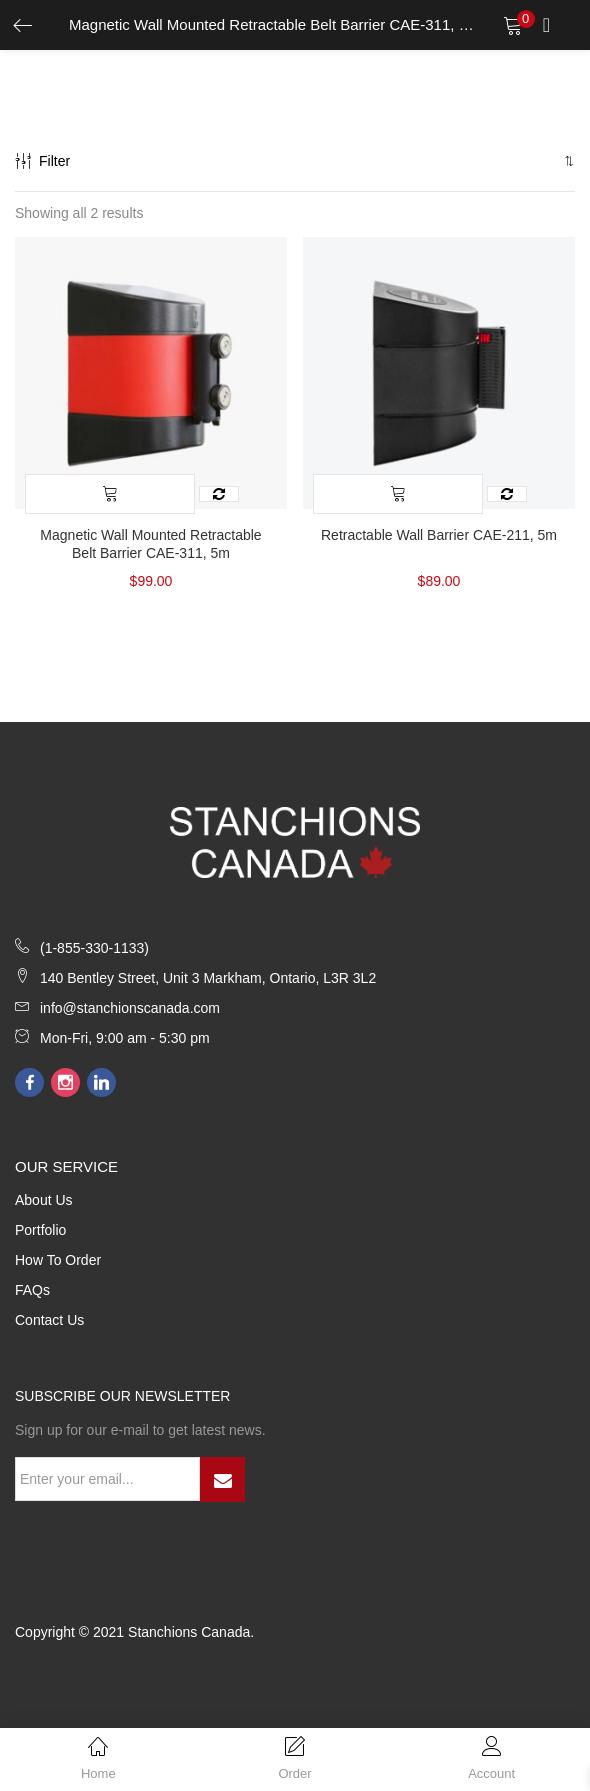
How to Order (58, 1260)
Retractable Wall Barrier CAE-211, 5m (439, 535)
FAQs (32, 1290)
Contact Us (49, 1320)
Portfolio (40, 1230)
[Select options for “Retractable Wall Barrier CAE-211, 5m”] (398, 494)
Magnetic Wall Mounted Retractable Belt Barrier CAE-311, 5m (150, 544)
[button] (567, 161)
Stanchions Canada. (191, 1632)
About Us (44, 1200)
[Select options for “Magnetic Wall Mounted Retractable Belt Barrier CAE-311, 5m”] (110, 494)
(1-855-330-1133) (94, 948)
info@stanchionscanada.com (130, 1008)
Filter (42, 161)
